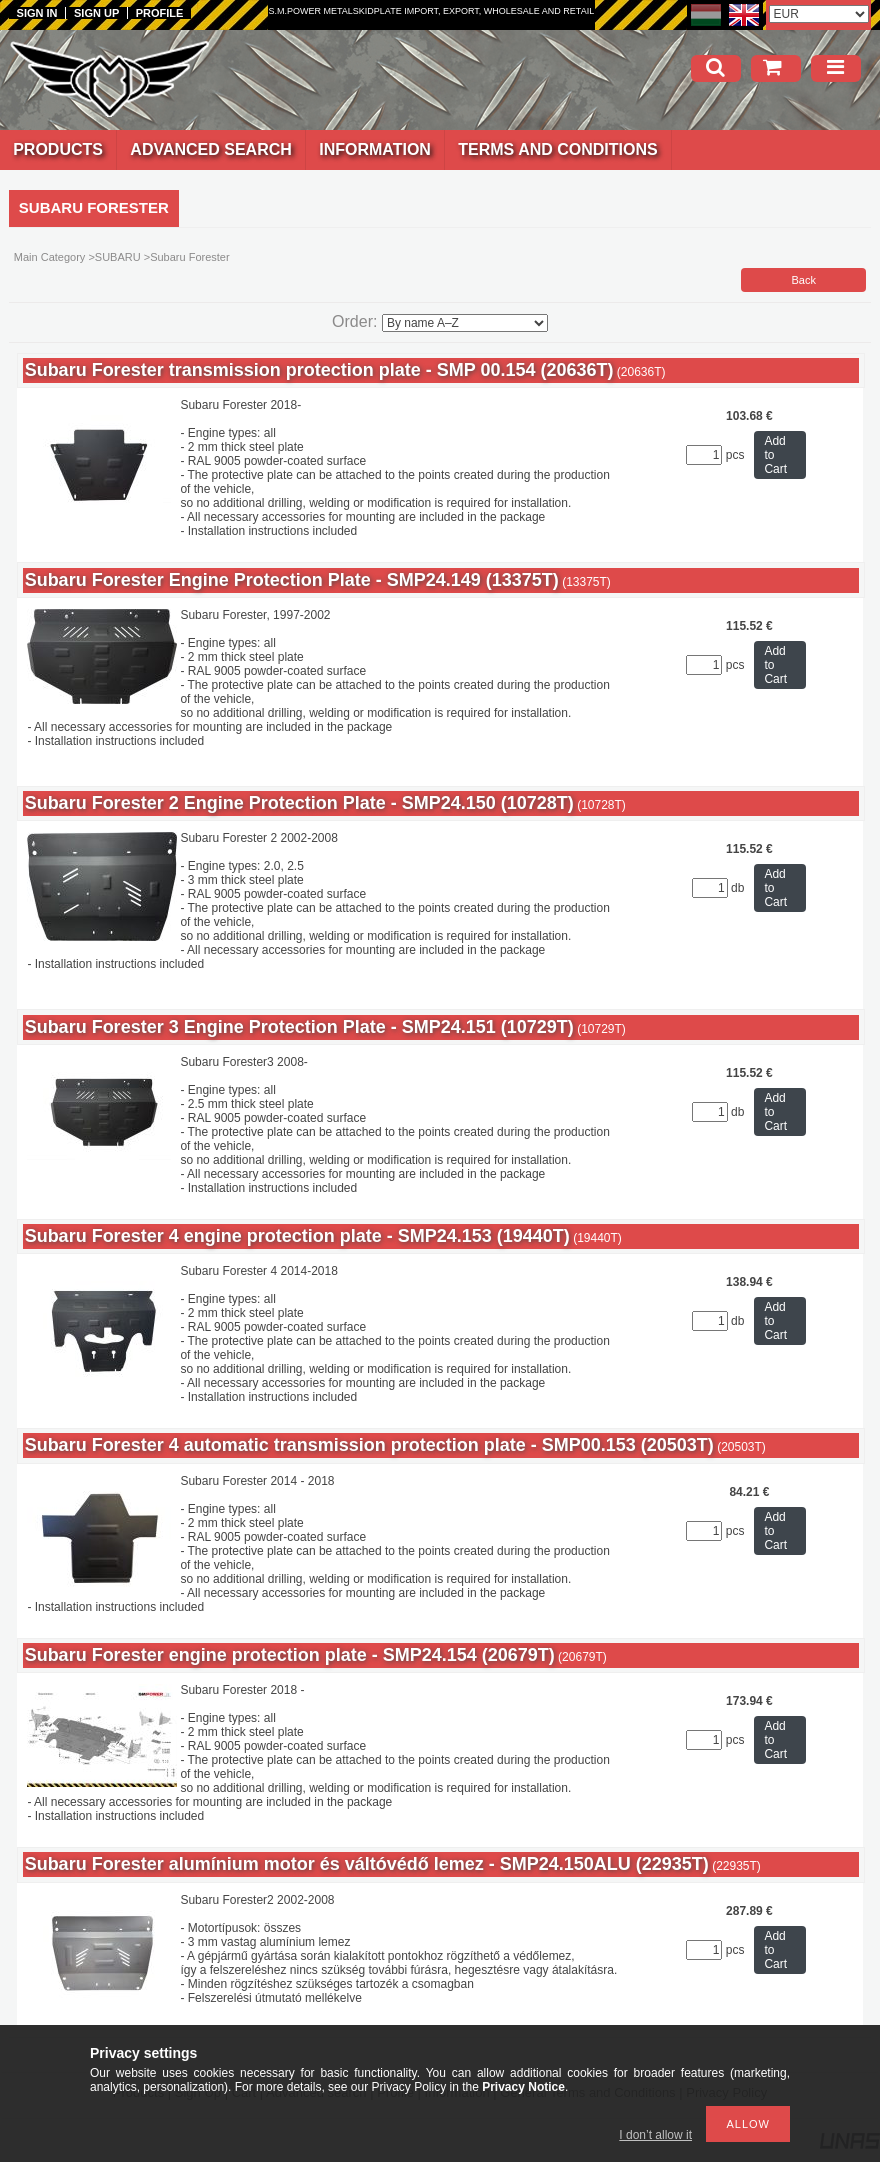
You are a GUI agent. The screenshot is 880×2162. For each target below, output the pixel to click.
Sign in (37, 13)
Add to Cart (775, 455)
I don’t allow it (655, 2135)
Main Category (50, 257)
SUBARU (118, 257)
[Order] (465, 323)
